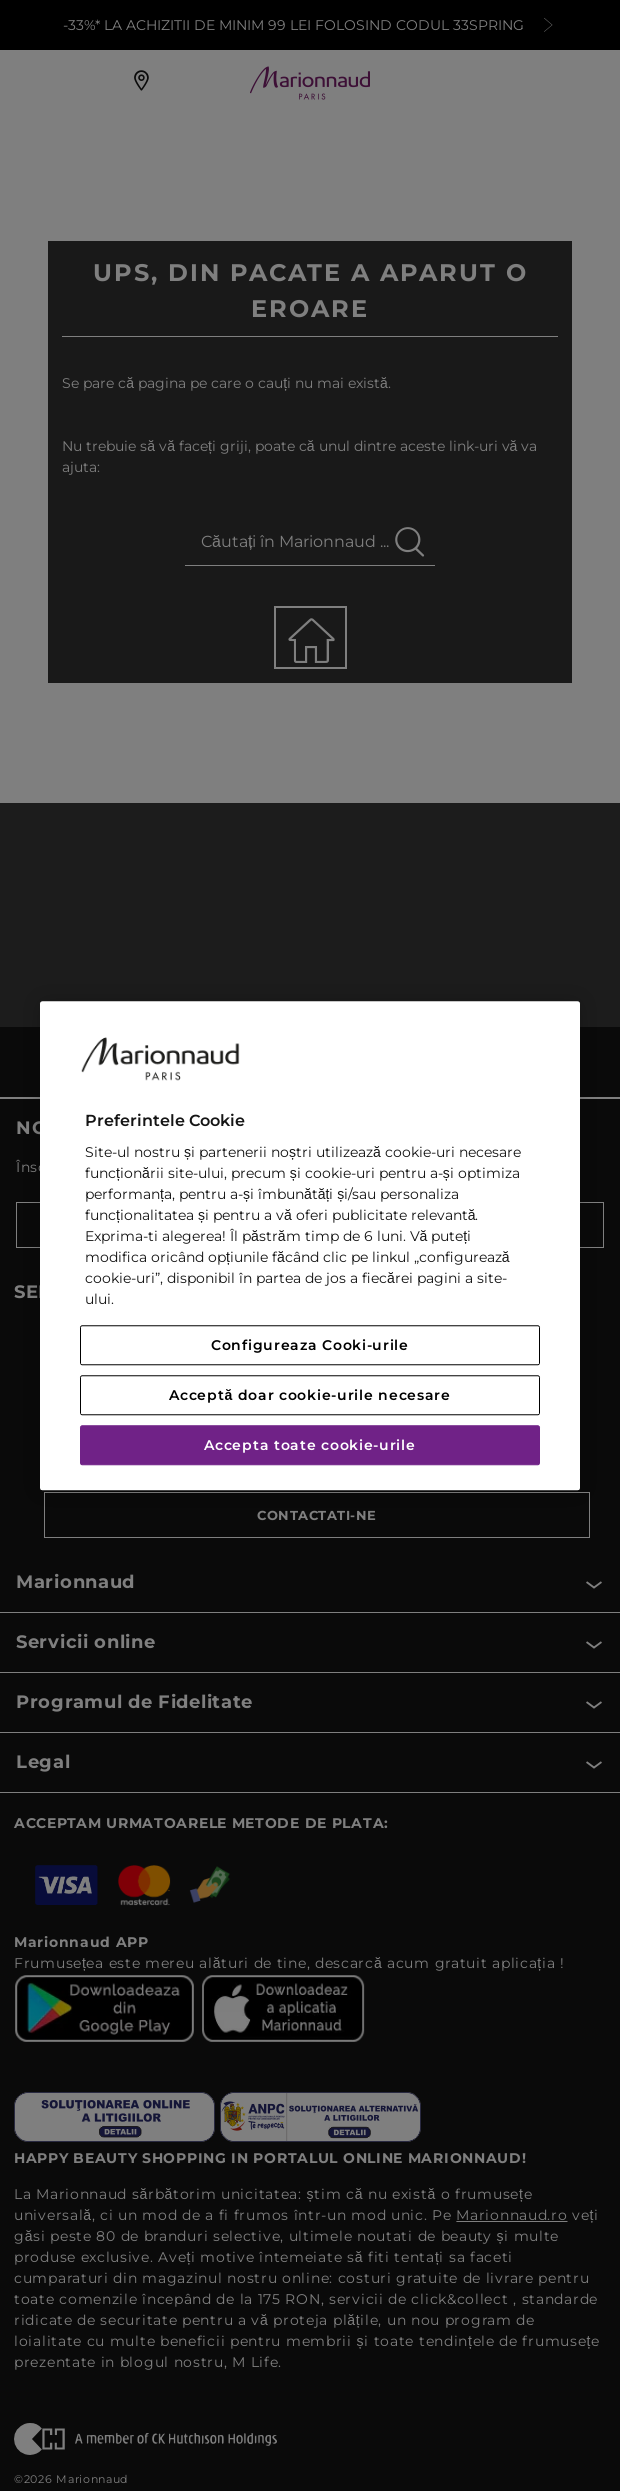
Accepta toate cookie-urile (309, 1445)
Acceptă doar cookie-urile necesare (310, 1395)
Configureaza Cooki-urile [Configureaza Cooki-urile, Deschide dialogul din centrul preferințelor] (310, 1345)
